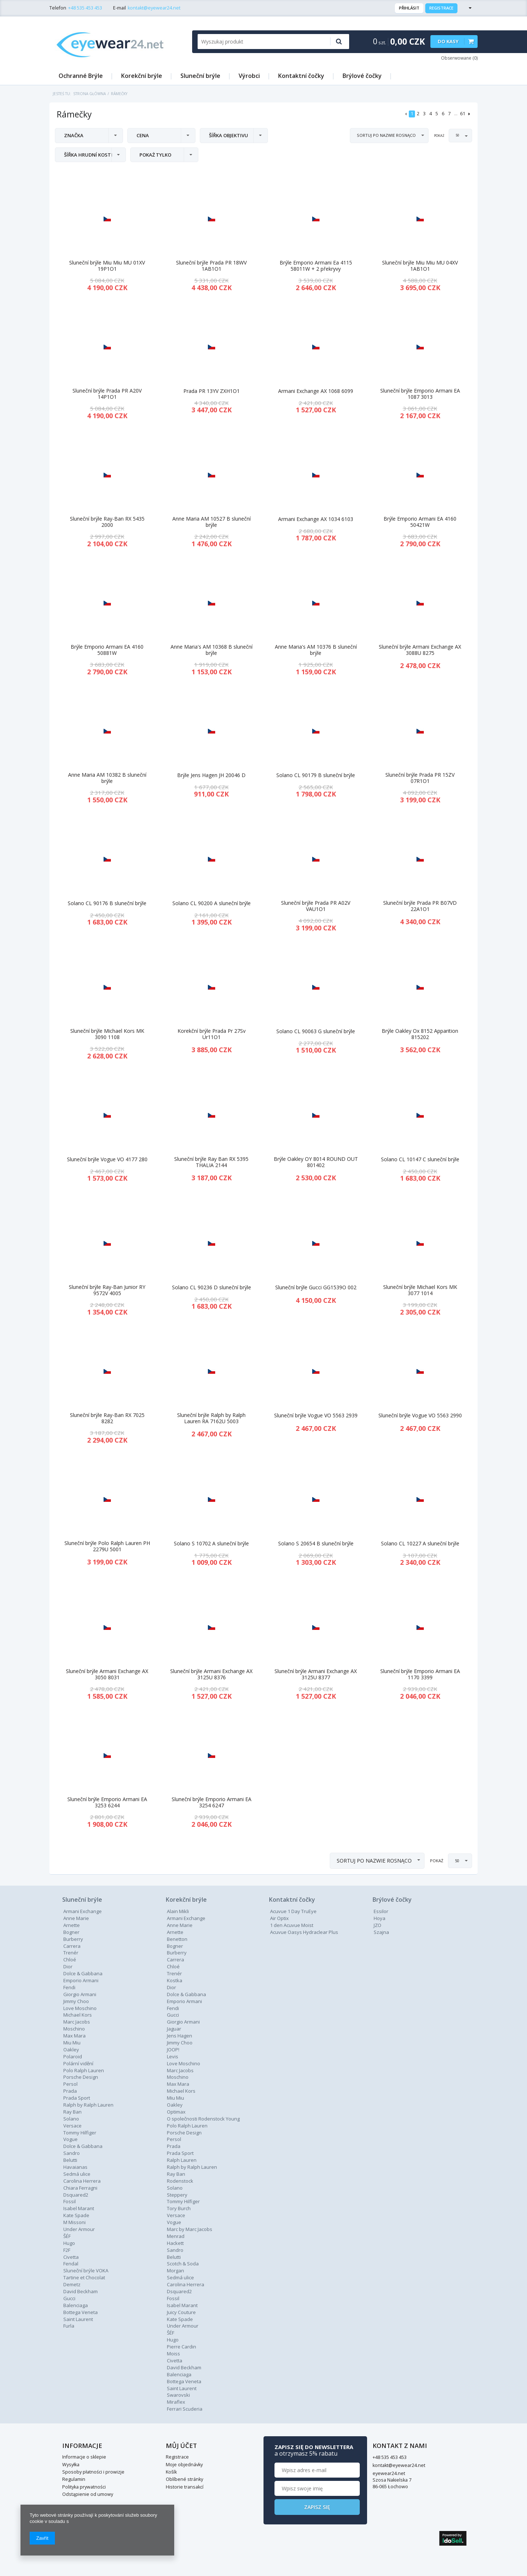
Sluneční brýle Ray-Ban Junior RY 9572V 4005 (107, 1290)
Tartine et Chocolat (84, 2277)
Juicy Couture (181, 2312)
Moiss (173, 2353)
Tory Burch (179, 2208)
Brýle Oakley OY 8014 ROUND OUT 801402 (316, 1162)
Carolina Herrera (82, 2181)
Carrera (72, 1946)
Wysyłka (70, 2464)
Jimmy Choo (76, 2001)
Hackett (175, 2243)
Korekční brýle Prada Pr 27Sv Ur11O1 (211, 1034)
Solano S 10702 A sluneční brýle (211, 1544)
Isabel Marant (78, 2208)
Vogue (70, 2139)
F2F (66, 2250)
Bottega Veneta (80, 2312)
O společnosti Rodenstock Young (203, 2118)
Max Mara (74, 2035)
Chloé (69, 1959)
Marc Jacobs (76, 2021)
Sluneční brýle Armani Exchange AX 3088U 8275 (420, 650)
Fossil (69, 2201)
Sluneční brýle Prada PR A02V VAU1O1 (315, 906)
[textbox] (261, 41)
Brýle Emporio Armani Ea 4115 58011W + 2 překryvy (316, 266)
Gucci (69, 2298)
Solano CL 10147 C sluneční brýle (420, 1159)
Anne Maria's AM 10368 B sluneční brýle (212, 650)
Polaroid (72, 2056)
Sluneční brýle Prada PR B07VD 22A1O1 (420, 906)
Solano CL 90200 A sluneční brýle (211, 903)
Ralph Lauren (182, 2160)
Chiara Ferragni (80, 2188)
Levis (172, 2056)
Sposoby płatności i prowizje (93, 2472)
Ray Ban (176, 2174)
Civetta (71, 2257)
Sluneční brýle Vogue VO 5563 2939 (316, 1416)
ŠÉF (67, 2236)
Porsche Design (80, 2077)
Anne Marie (76, 1918)
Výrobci (249, 76)
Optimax (176, 2111)
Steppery (177, 2194)
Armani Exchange (82, 1911)
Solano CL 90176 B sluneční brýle (107, 903)
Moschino (74, 2028)
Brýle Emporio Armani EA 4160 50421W (420, 522)
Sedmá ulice (76, 2174)
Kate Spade (76, 2215)
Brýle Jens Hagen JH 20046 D (211, 775)
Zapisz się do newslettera (417, 2450)
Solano (175, 2188)
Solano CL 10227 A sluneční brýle (420, 1544)
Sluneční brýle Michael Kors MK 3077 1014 (420, 1290)
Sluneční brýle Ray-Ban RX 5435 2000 (107, 522)
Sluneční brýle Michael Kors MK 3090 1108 (107, 1034)
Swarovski (178, 2395)
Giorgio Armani (79, 1994)
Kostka (174, 1980)
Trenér (70, 1952)
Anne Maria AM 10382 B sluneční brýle (107, 778)
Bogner (71, 1932)
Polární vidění (78, 2063)
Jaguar (174, 2028)
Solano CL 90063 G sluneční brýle (315, 1031)
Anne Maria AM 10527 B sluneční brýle (211, 522)
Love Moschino (80, 2008)
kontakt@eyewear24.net (154, 8)
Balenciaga (75, 2305)
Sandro (71, 2153)
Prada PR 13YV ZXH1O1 (211, 391)
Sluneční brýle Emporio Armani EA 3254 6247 (211, 1802)
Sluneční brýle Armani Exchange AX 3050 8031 (107, 1674)
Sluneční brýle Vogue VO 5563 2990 (420, 1416)
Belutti (70, 2160)
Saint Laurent (78, 2319)
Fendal (70, 2263)
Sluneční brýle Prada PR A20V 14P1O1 (107, 394)
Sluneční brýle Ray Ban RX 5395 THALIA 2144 (211, 1162)
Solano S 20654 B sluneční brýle (316, 1544)
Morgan (175, 2270)
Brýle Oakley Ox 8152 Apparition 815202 (420, 1034)
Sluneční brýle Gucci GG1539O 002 (315, 1288)
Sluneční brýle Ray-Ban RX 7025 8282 (107, 1418)
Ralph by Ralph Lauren (88, 2104)
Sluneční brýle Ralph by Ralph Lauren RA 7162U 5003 (211, 1418)
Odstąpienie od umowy (87, 2494)
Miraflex (176, 2402)
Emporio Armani (80, 1980)
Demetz (72, 2284)
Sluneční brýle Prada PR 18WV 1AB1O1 (211, 266)
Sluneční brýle (200, 76)
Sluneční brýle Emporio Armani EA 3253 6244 (107, 1802)
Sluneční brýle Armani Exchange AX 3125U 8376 (211, 1674)
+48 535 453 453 (85, 8)
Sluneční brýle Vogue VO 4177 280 (107, 1159)
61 (462, 113)
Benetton (177, 1939)
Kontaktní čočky (301, 76)
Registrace (441, 8)
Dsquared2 (75, 2194)
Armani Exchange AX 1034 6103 (315, 519)
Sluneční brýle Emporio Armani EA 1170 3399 (420, 1674)
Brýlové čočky (362, 76)
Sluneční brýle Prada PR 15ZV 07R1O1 (420, 778)
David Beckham (80, 2291)
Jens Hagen (179, 2035)
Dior (171, 1987)
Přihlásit (409, 8)
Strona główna (89, 93)
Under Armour (79, 2229)
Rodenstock (180, 2181)
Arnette (71, 1925)
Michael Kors (77, 2014)
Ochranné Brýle (81, 76)
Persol (70, 2084)
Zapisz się (420, 2507)
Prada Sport (76, 2098)
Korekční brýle (141, 76)
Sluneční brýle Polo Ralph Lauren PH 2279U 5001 (107, 1546)
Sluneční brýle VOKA (85, 2270)
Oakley (71, 2049)
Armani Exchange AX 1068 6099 (315, 391)
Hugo (69, 2243)
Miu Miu (72, 2042)
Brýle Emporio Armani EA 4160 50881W (107, 650)
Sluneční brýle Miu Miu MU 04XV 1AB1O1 (420, 266)
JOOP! (173, 2049)
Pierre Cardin (181, 2346)
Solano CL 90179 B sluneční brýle (315, 775)
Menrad (175, 2236)
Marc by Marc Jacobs (189, 2229)
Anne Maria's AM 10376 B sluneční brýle (316, 650)
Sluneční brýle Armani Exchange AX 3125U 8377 (315, 1674)
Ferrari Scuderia (184, 2409)
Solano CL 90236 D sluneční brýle (211, 1288)
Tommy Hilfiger (79, 2132)
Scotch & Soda (183, 2263)
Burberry (73, 1939)
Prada (173, 2146)
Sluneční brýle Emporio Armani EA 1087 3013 (420, 394)
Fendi (69, 1987)
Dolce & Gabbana (82, 1973)
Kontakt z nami (296, 2446)
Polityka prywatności (84, 2487)
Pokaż (439, 136)
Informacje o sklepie (84, 2457)
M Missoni (74, 2222)
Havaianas (75, 2167)
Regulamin (73, 2479)
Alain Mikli (178, 1911)
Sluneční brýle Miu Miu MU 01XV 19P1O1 (107, 266)
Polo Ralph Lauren (83, 2070)
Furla (68, 2325)
